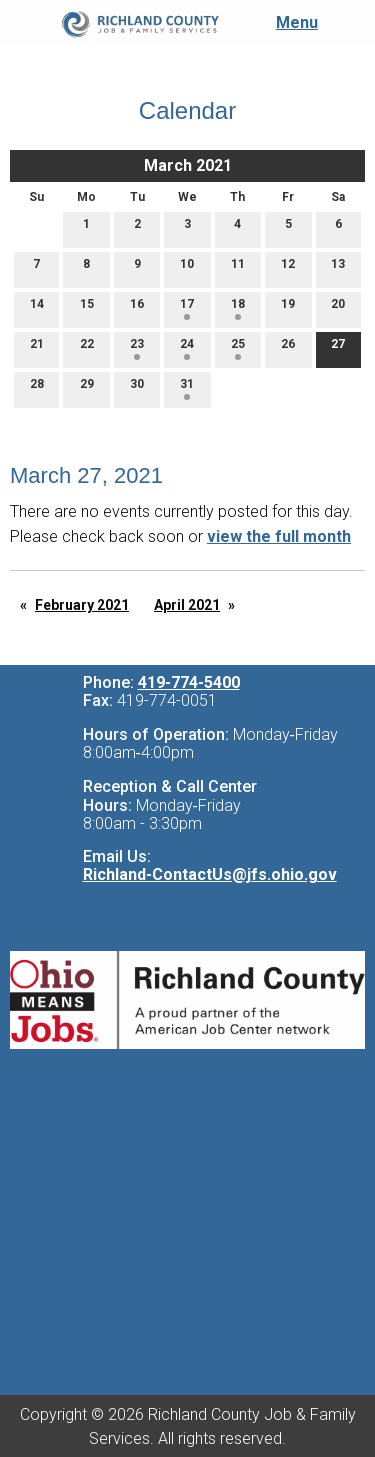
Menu (287, 22)
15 (87, 308)
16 (137, 308)
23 (137, 348)
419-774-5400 (189, 682)
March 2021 (188, 165)
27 (338, 348)
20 (338, 308)
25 (238, 348)
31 (187, 388)
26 (288, 348)
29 (87, 388)
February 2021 (82, 605)
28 (37, 388)
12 (288, 268)
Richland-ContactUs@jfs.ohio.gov (210, 874)
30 (137, 388)
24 (187, 348)
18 (238, 308)
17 (187, 308)
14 (37, 308)
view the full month (279, 536)
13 (338, 268)
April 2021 (187, 605)
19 (288, 308)
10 (187, 268)
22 (87, 348)
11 (238, 268)
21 (37, 348)
